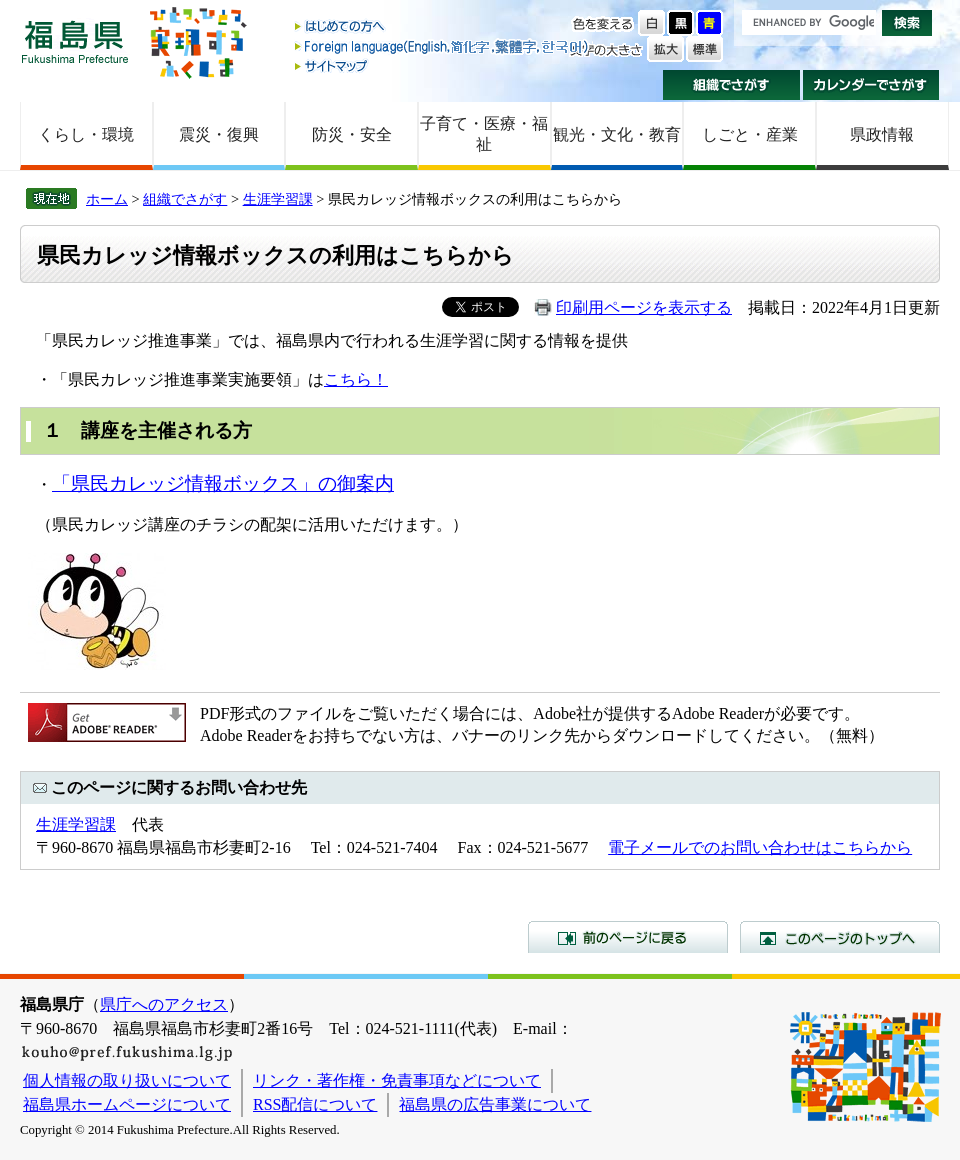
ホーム (107, 199)
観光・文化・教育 (617, 134)
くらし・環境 (86, 134)
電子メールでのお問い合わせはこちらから (760, 847)
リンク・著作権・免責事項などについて (397, 1080)
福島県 (75, 41)
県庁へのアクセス (164, 1004)
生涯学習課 (278, 199)
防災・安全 (352, 134)
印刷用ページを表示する (644, 307)
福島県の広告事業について (495, 1104)
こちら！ (356, 379)
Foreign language (443, 46)
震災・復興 (219, 134)
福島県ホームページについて (127, 1104)
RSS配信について (315, 1104)
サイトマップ (443, 65)
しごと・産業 (750, 134)
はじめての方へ (443, 27)
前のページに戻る (628, 937)
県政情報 (882, 134)
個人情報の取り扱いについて (127, 1080)
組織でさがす (731, 85)
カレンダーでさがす (871, 85)
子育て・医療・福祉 (484, 134)
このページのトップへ (840, 937)
